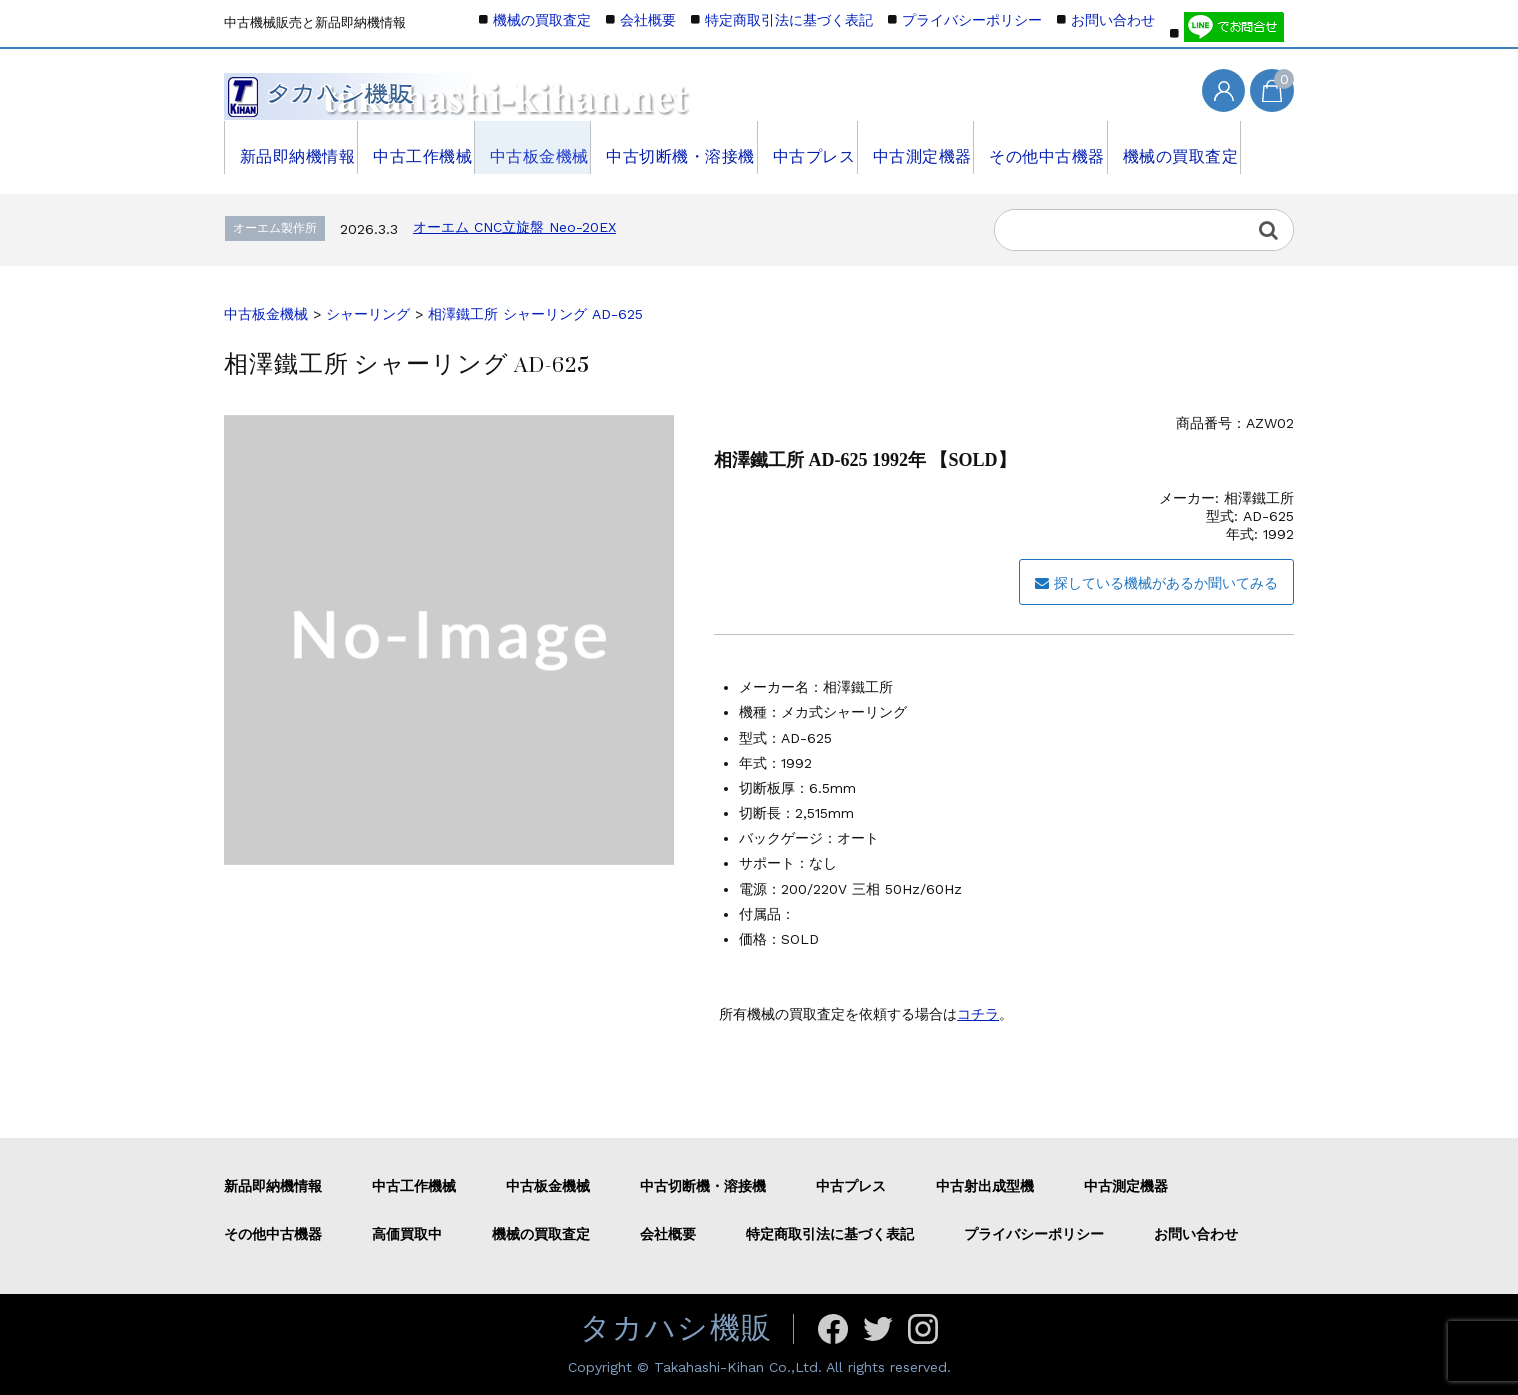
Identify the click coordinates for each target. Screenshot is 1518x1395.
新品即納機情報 (291, 147)
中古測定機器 (917, 147)
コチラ (978, 1014)
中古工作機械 (416, 147)
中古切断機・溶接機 (674, 147)
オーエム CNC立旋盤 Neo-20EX (514, 227)
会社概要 (648, 20)
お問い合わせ (1113, 20)
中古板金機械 (534, 147)
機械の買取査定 (1175, 147)
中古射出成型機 (985, 1186)
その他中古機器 (1043, 147)
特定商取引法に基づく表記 (789, 20)
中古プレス (806, 147)
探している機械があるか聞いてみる (1156, 583)
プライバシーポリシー (972, 20)
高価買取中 (407, 1234)
